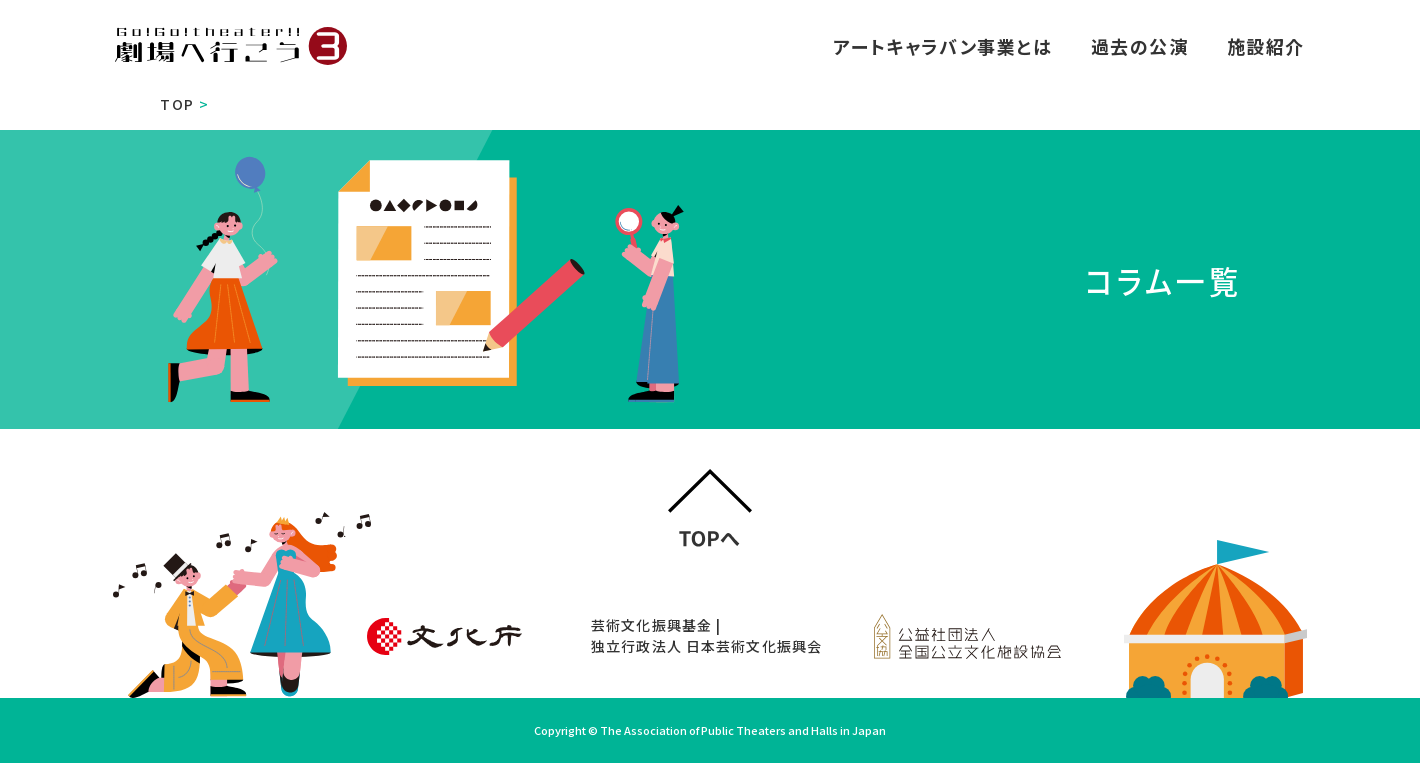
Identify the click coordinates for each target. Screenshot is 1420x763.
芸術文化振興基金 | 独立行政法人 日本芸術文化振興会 (706, 635)
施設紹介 (1266, 46)
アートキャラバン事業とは (942, 46)
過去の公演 (1140, 46)
